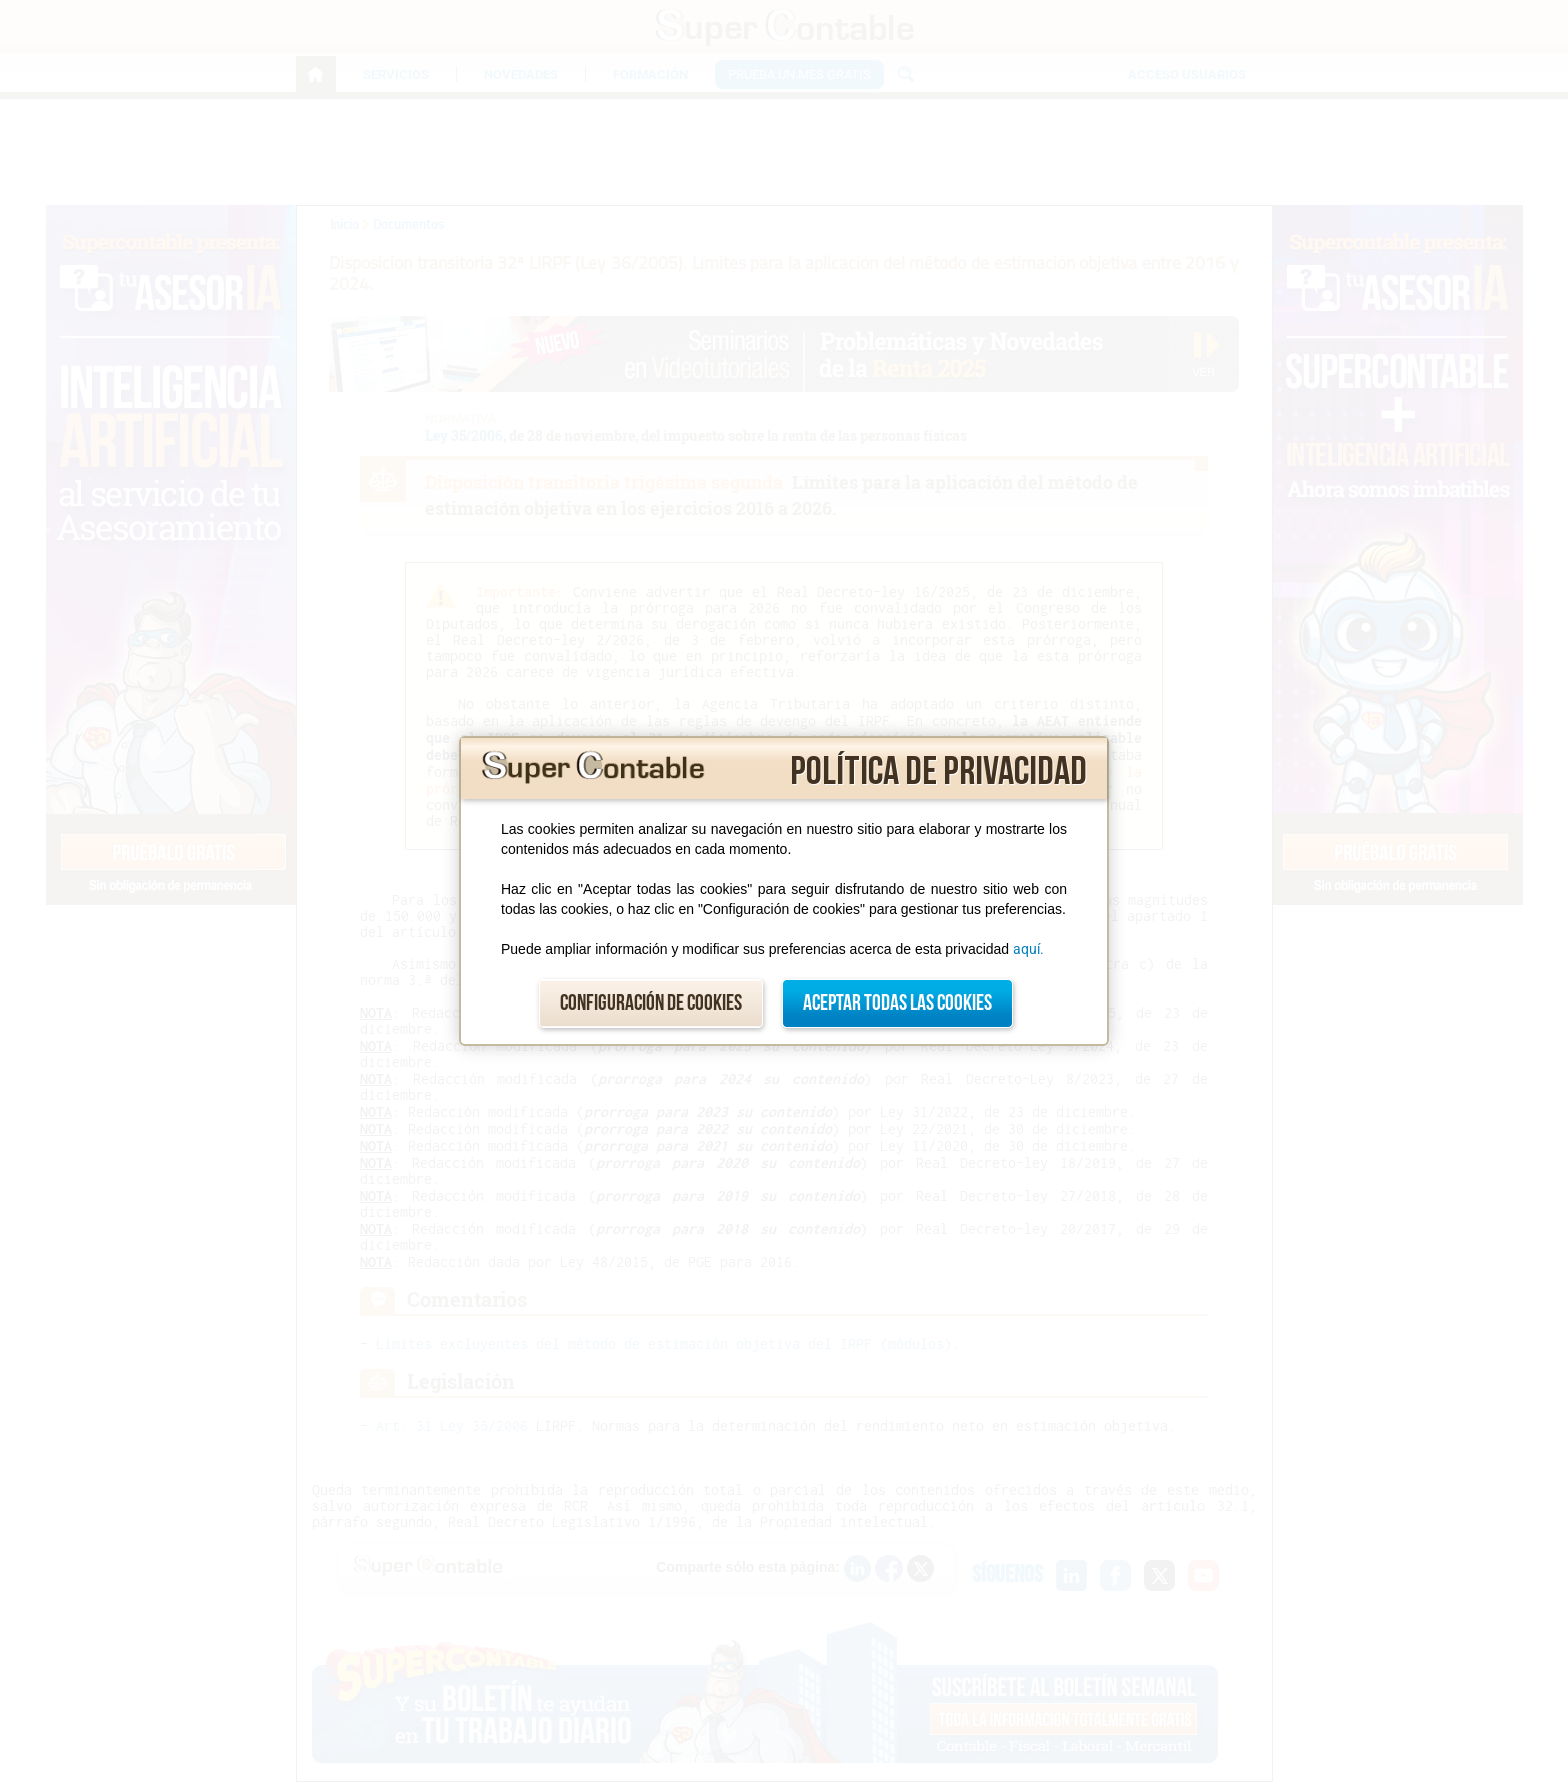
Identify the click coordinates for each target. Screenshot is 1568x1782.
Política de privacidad (938, 772)
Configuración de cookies (651, 1003)
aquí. (1028, 949)
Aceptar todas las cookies (897, 1003)
